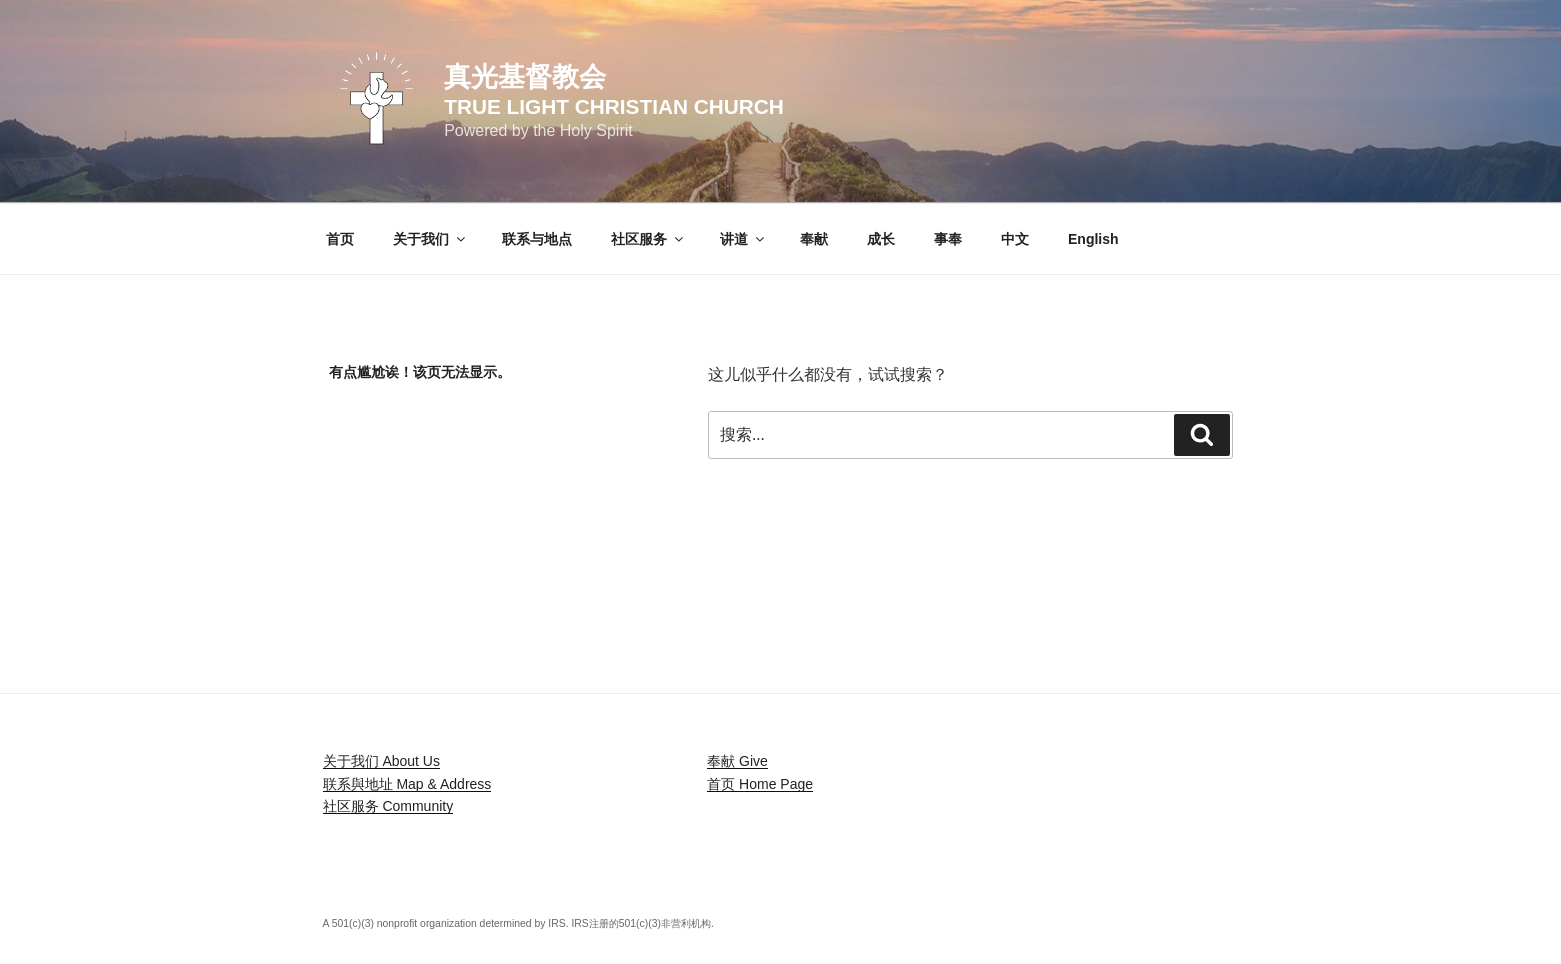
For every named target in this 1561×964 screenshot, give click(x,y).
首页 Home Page (760, 784)
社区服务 (648, 239)
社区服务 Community (388, 806)
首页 (340, 239)
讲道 (743, 239)
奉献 (814, 239)
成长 (881, 239)
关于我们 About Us (381, 761)
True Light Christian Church (614, 106)
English (1093, 239)
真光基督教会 (525, 76)
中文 (1015, 239)
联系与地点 (537, 239)
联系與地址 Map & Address (407, 784)
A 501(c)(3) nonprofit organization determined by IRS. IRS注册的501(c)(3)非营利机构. (518, 923)
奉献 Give (737, 761)
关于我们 (430, 239)
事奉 (948, 239)
